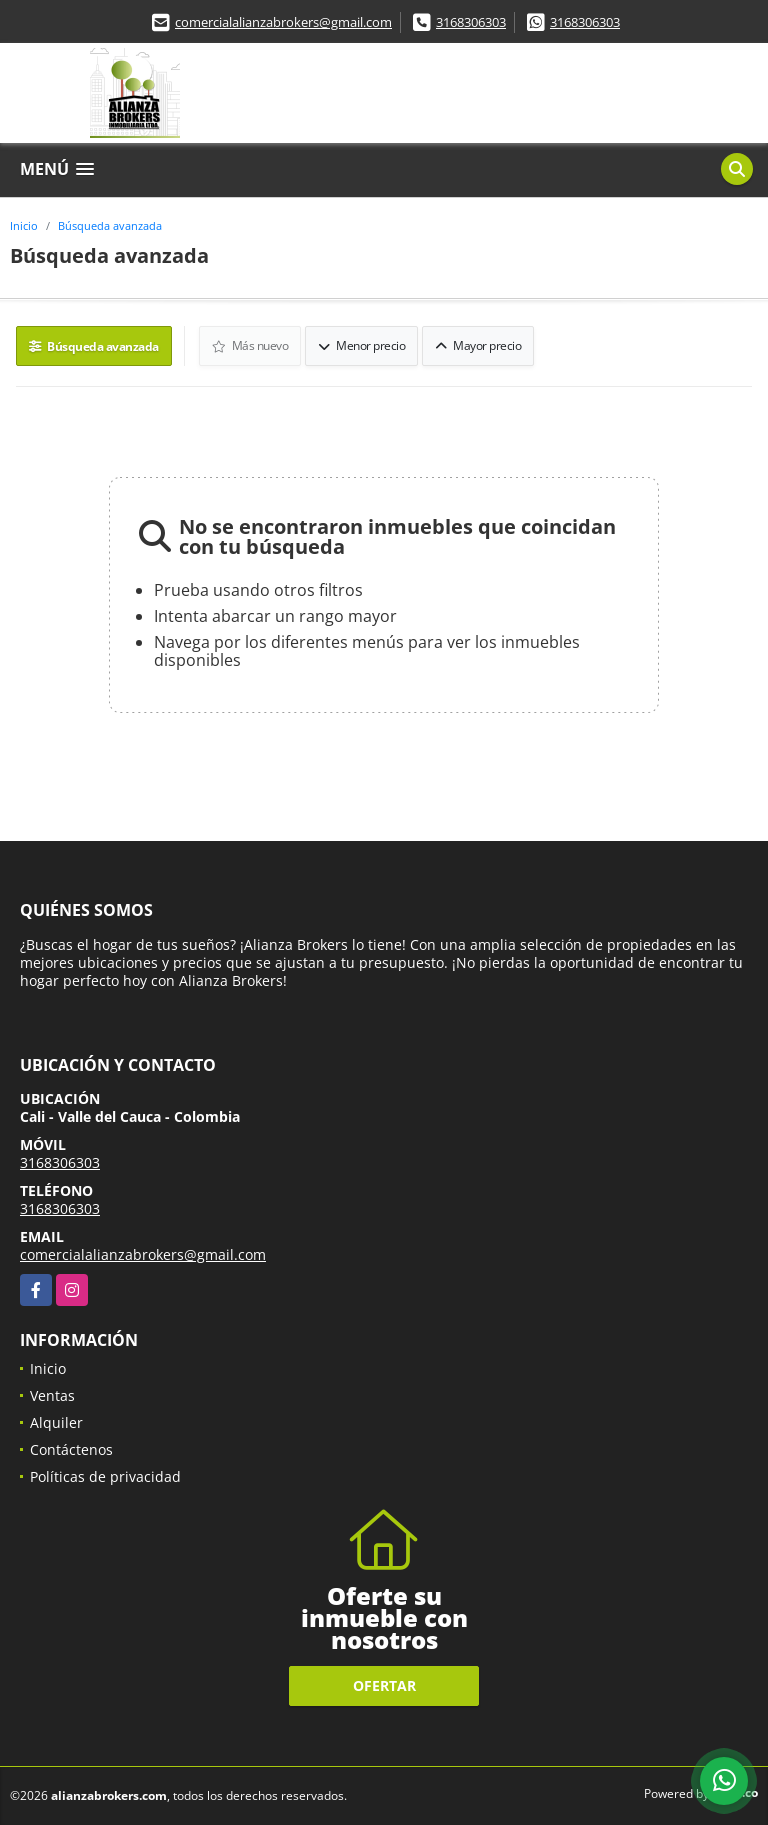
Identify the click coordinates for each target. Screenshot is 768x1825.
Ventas (52, 1395)
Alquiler (56, 1422)
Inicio (24, 225)
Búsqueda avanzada (110, 225)
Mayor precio (478, 345)
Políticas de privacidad (105, 1476)
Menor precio (361, 345)
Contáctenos (71, 1449)
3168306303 (471, 22)
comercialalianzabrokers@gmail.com (283, 22)
